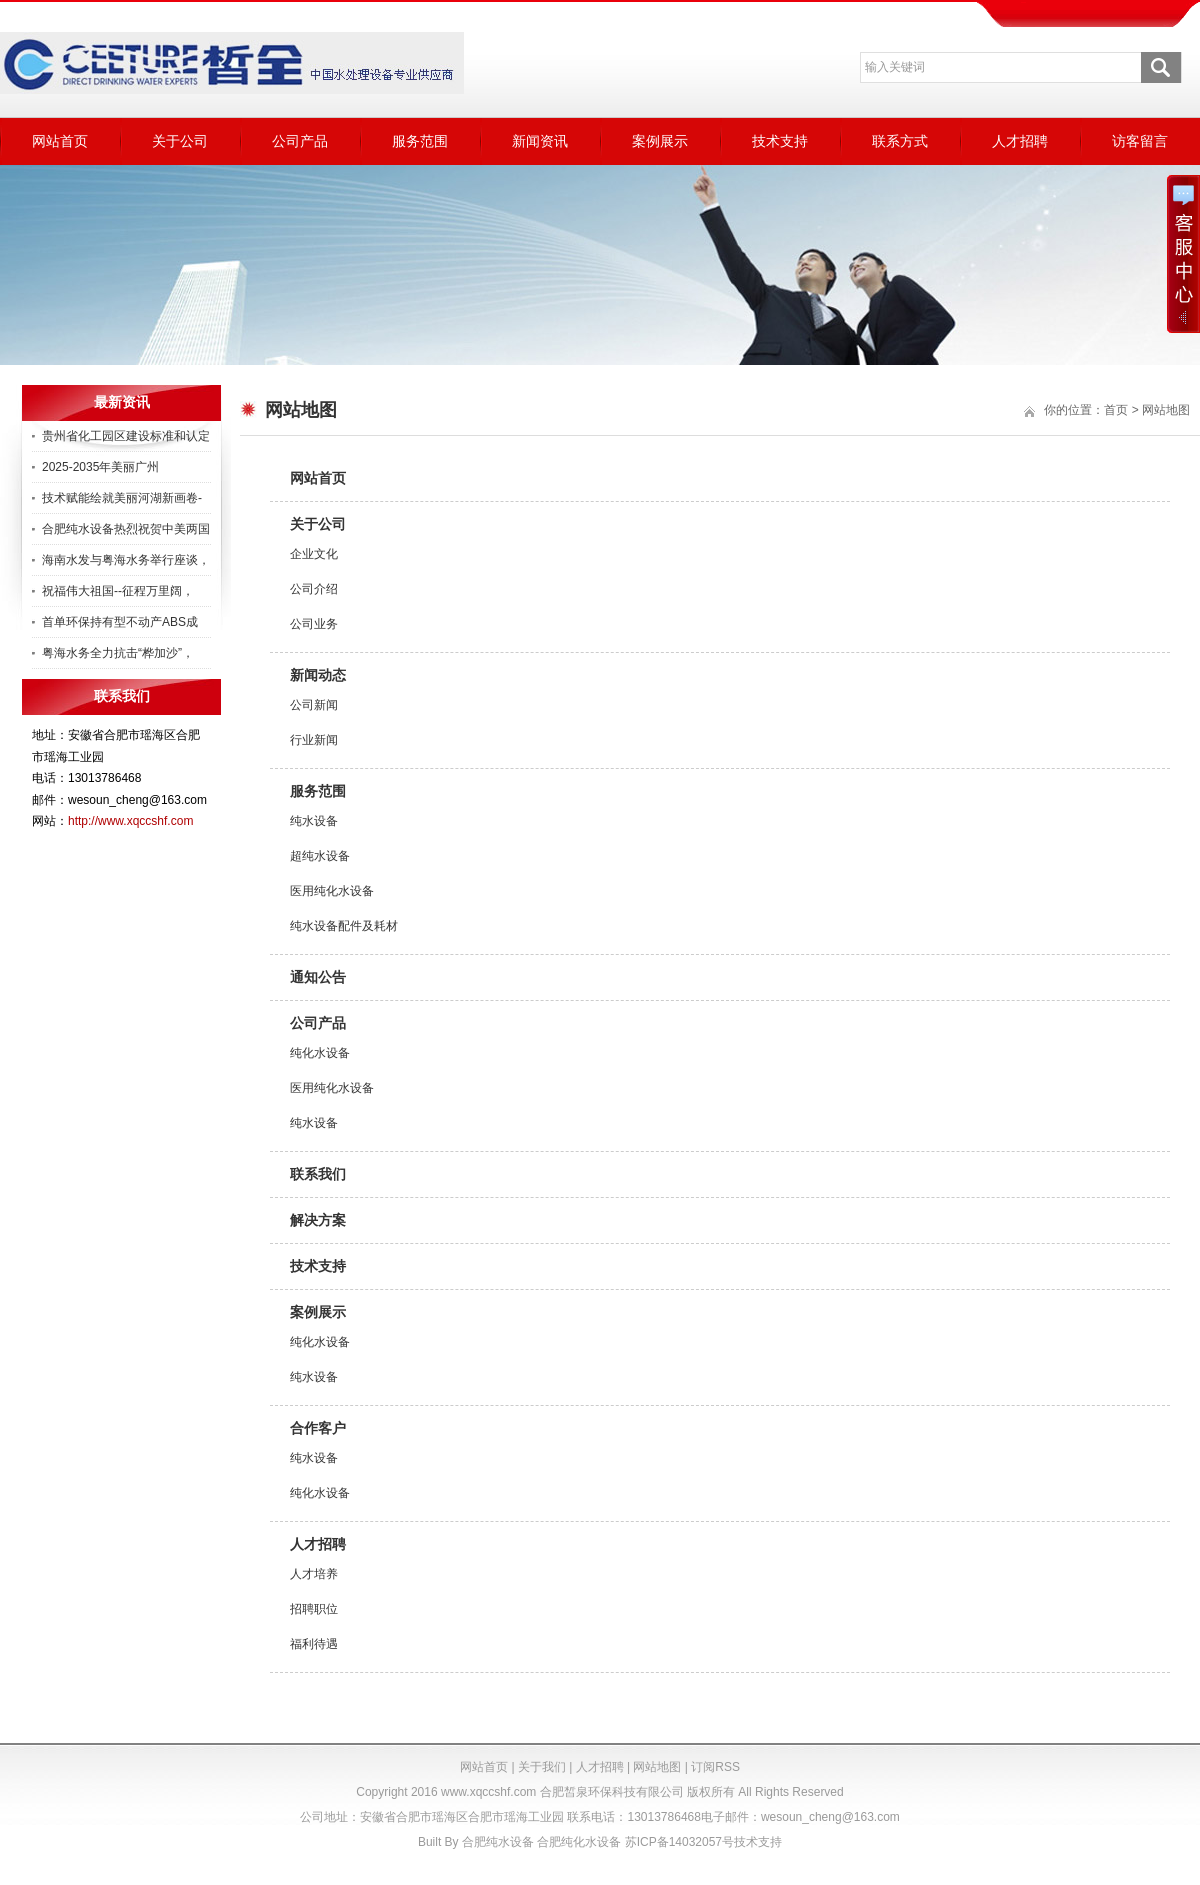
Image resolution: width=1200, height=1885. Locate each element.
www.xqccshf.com (488, 1792)
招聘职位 (314, 1609)
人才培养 (314, 1574)
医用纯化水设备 (332, 891)
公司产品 (300, 141)
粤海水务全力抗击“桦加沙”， (118, 653)
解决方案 (318, 1220)
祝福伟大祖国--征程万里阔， (118, 591)
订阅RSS (715, 1767)
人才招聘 (1020, 141)
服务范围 (420, 141)
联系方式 (900, 141)
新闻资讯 (540, 141)
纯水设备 (314, 821)
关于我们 (542, 1767)
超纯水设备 (320, 856)
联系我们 (318, 1174)
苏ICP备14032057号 (679, 1842)
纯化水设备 (320, 1053)
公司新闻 (314, 705)
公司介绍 (314, 589)
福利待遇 (314, 1644)
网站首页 (60, 141)
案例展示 (660, 141)
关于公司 (180, 141)
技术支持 (780, 141)
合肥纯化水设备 (579, 1842)
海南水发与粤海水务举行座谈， (126, 560)
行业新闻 (314, 740)
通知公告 (318, 977)
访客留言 (1140, 141)
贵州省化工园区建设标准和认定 (126, 436)
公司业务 (314, 624)
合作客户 (318, 1428)
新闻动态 (318, 675)
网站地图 (657, 1767)
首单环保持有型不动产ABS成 (120, 622)
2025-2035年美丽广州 (100, 467)
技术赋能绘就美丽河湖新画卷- (122, 498)
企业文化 (314, 554)
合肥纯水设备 (498, 1842)
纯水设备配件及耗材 (344, 926)
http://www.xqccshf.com (130, 821)
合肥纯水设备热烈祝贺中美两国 (126, 529)
